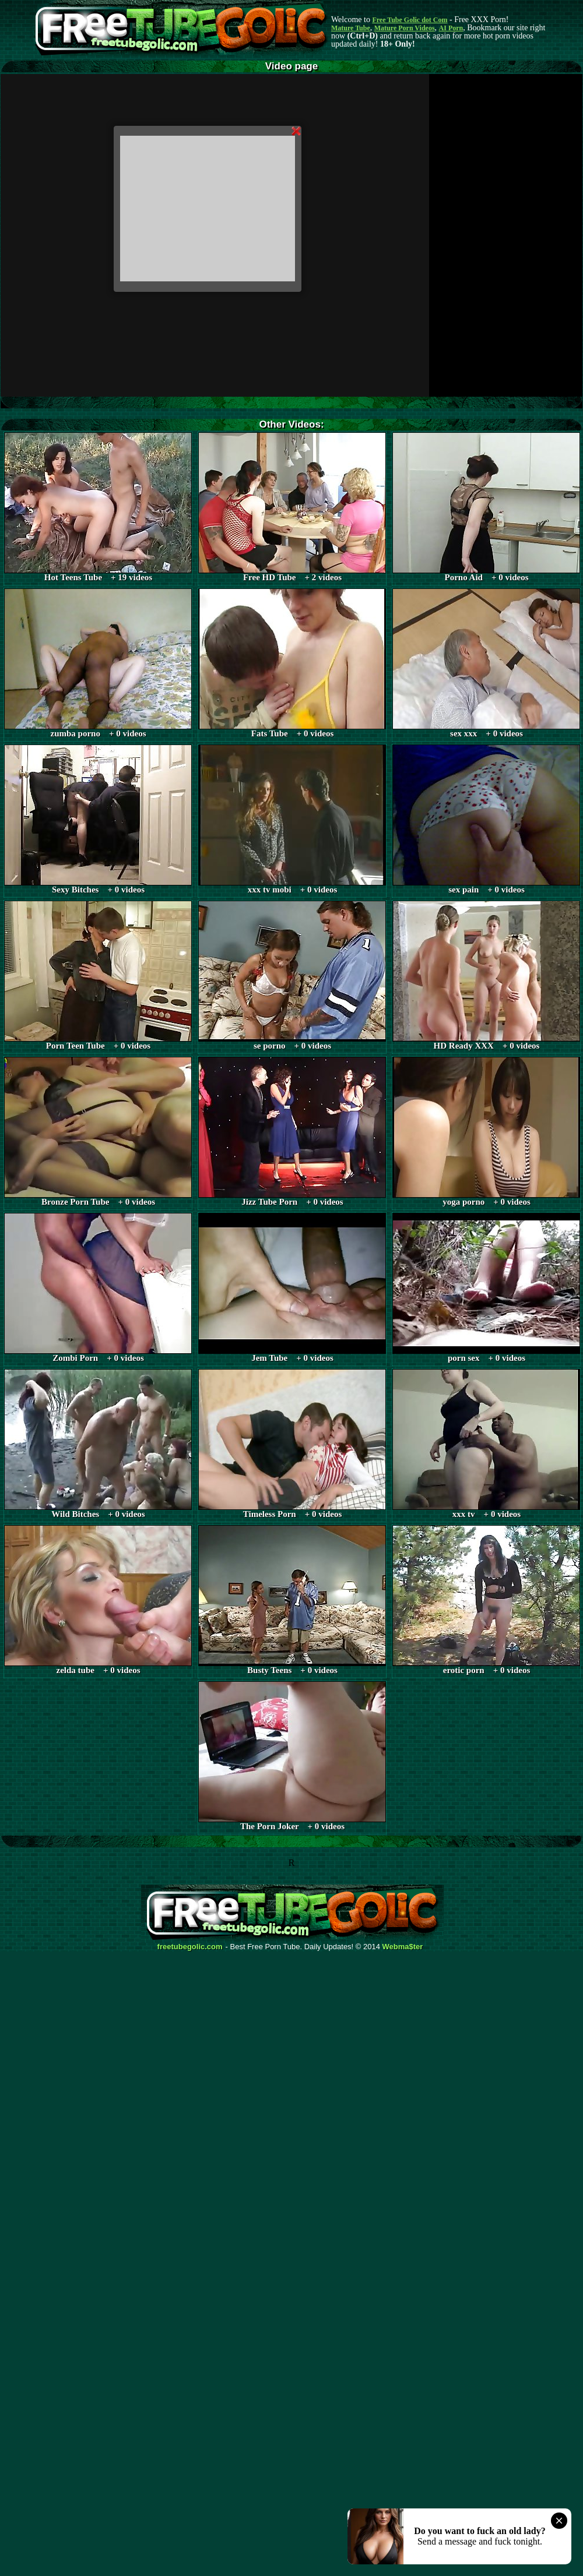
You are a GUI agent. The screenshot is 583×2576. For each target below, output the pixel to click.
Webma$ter (402, 1947)
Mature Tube (350, 28)
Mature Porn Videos (404, 28)
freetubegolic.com (190, 1947)
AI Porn (451, 28)
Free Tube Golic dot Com (409, 20)
